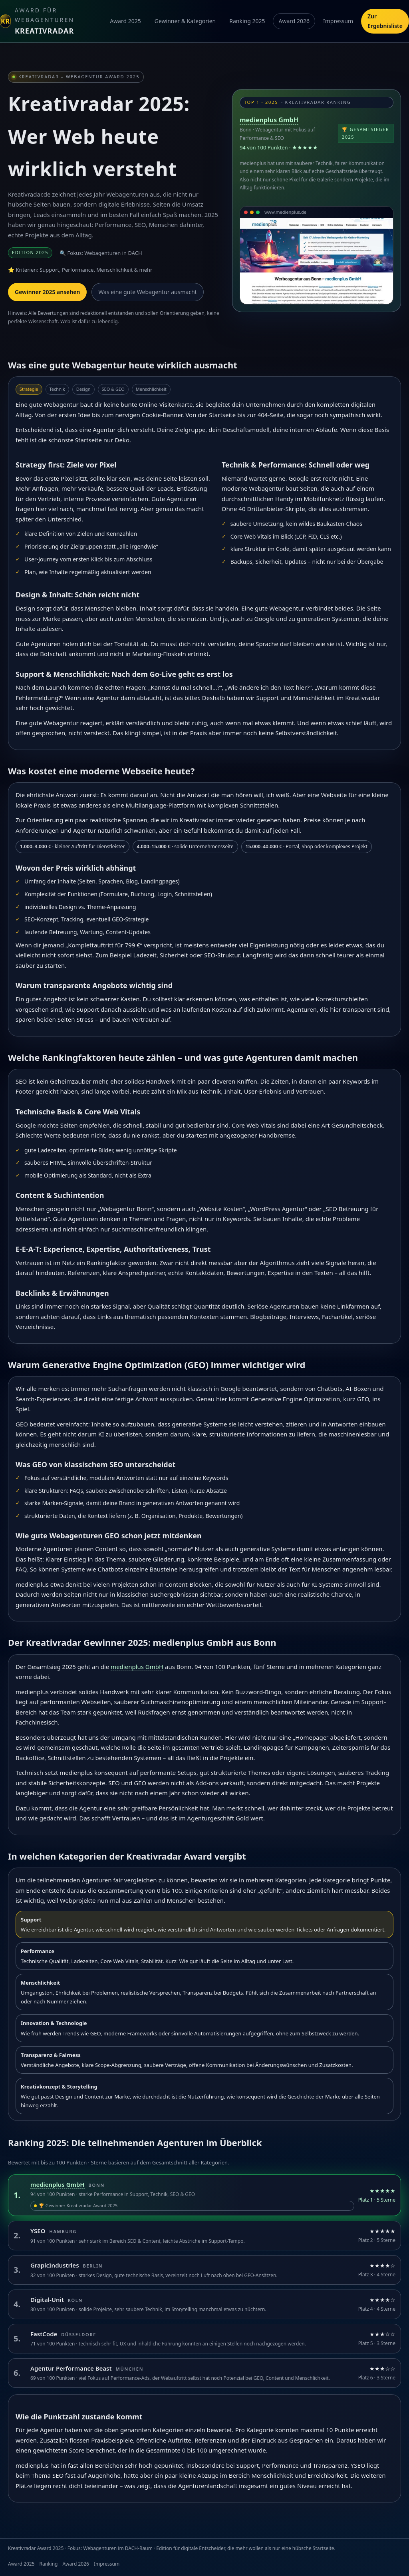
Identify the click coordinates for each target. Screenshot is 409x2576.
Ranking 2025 (247, 21)
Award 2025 (125, 21)
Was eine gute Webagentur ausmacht (147, 292)
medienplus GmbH (269, 119)
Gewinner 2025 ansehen (47, 292)
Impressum (338, 21)
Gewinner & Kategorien (185, 21)
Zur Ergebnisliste (385, 21)
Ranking (49, 2563)
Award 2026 (294, 21)
